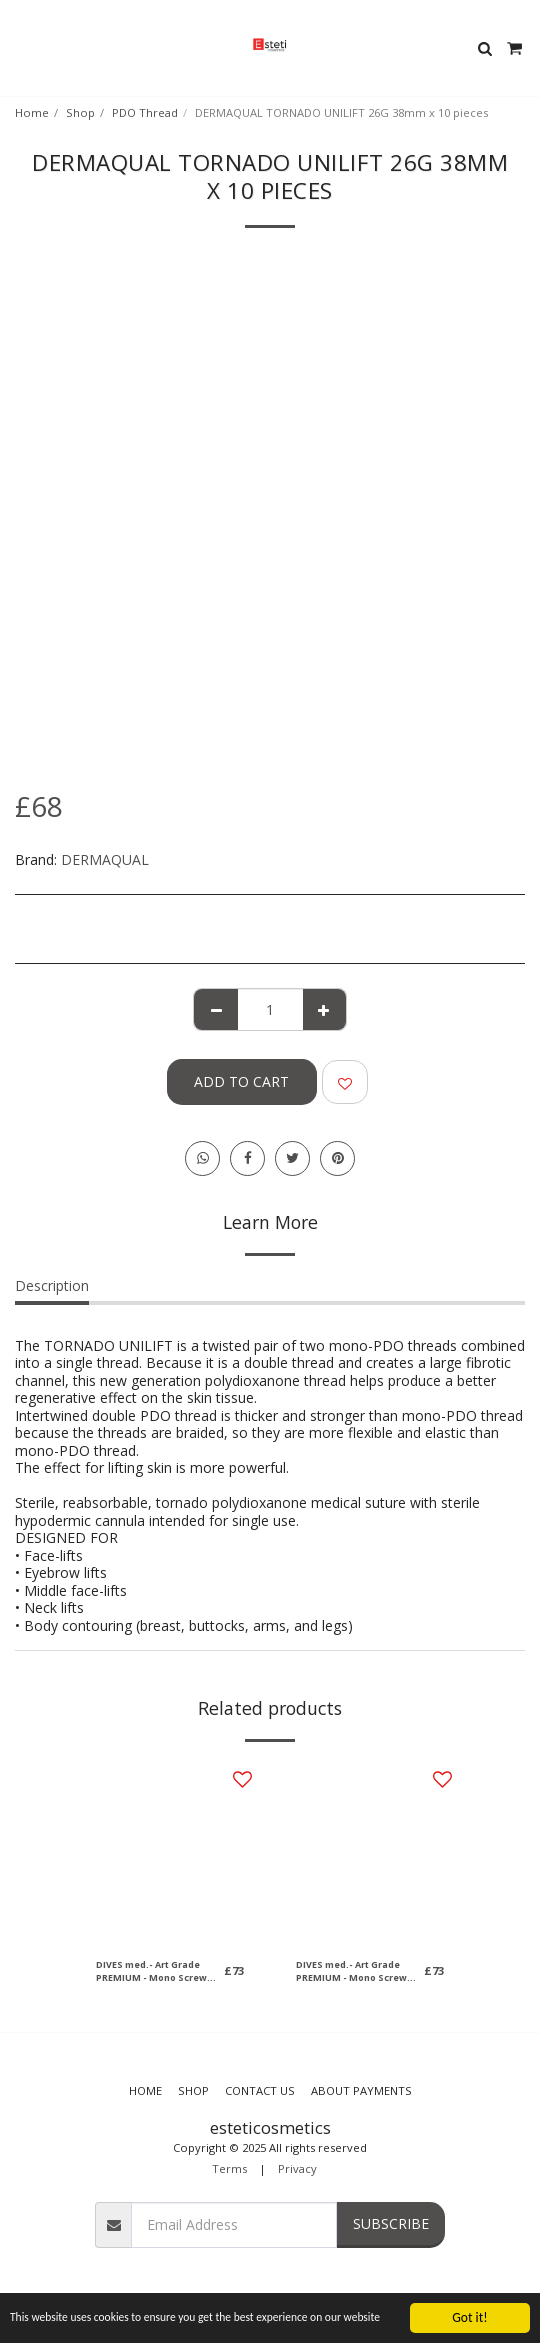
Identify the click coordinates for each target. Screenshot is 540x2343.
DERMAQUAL (105, 859)
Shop (80, 112)
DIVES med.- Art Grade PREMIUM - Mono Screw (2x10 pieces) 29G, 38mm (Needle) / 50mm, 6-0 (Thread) (152, 1971)
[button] (22, 47)
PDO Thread (145, 112)
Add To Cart (241, 1081)
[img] (170, 1852)
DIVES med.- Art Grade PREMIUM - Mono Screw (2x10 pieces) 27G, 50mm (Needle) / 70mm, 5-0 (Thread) (352, 1971)
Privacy (297, 2168)
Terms (229, 2168)
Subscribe (391, 2223)
